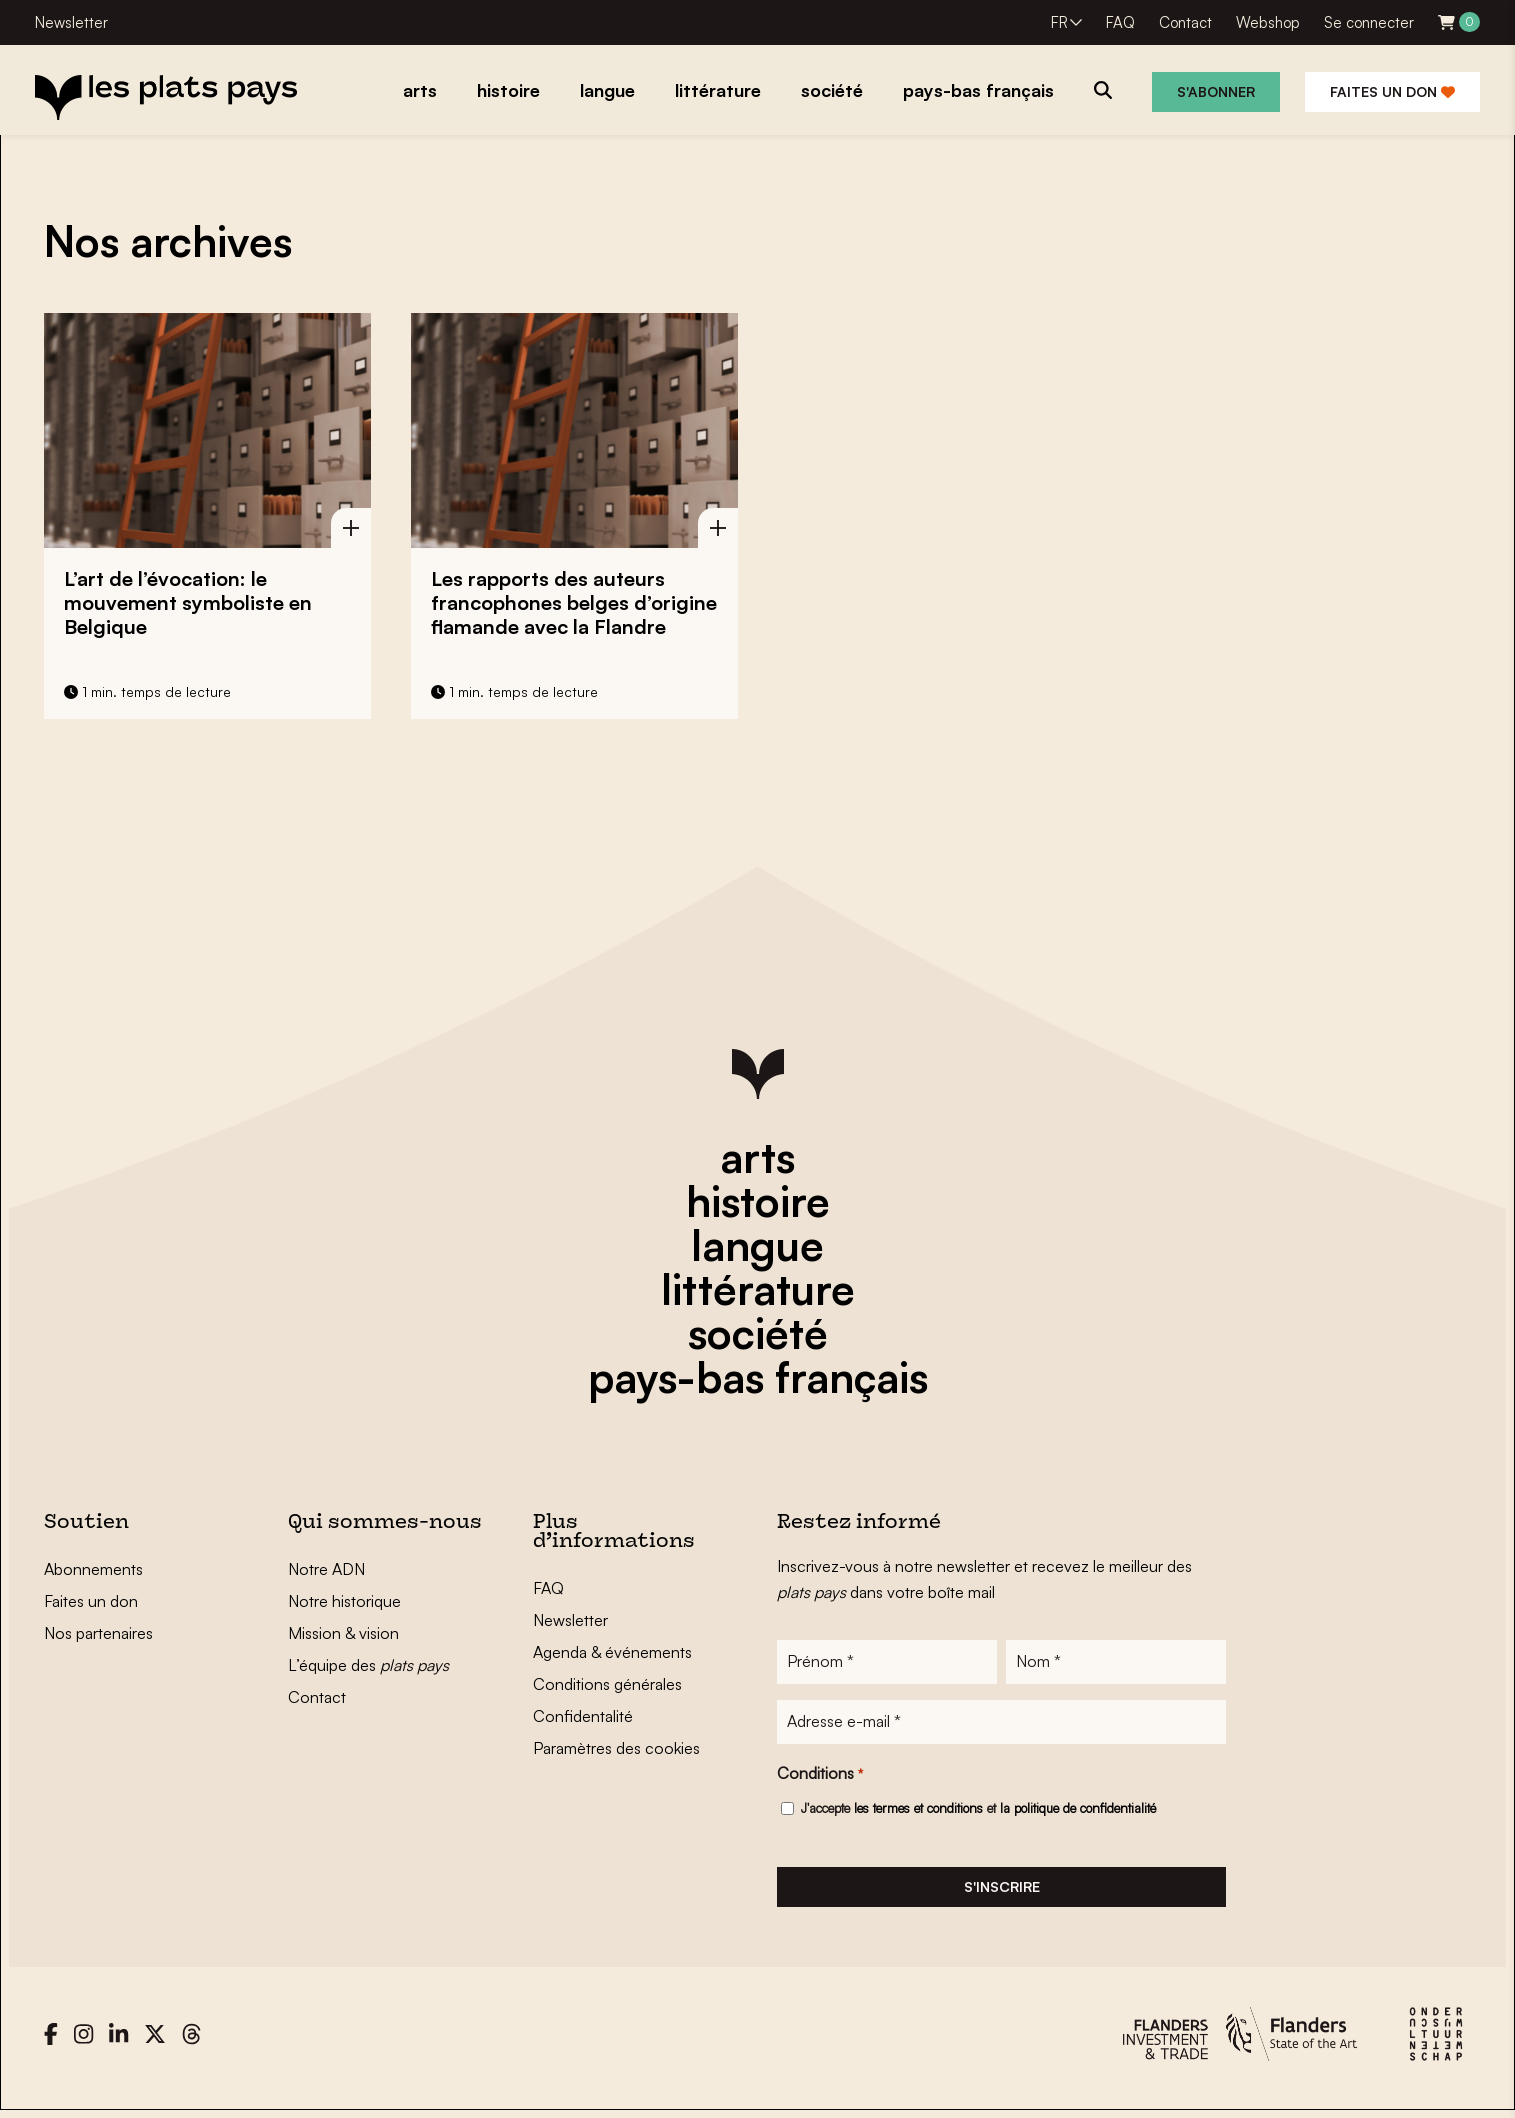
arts (757, 1157)
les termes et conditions (918, 1812)
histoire (758, 1201)
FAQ (1120, 22)
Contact (1185, 22)
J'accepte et (978, 1812)
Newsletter (71, 22)
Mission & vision (343, 1633)
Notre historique (344, 1601)
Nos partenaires (98, 1633)
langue (757, 1245)
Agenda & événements (612, 1652)
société (758, 1333)
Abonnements (93, 1569)
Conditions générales (607, 1684)
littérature (758, 1289)
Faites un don (1392, 91)
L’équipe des (368, 1665)
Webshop (1268, 22)
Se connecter (1369, 22)
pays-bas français (758, 1377)
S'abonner (1216, 91)
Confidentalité (583, 1716)
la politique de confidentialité (1078, 1812)
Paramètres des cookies (616, 1748)
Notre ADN (326, 1569)
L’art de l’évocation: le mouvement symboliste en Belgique (188, 602)
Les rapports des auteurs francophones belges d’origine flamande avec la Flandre (574, 602)
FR (1059, 22)
